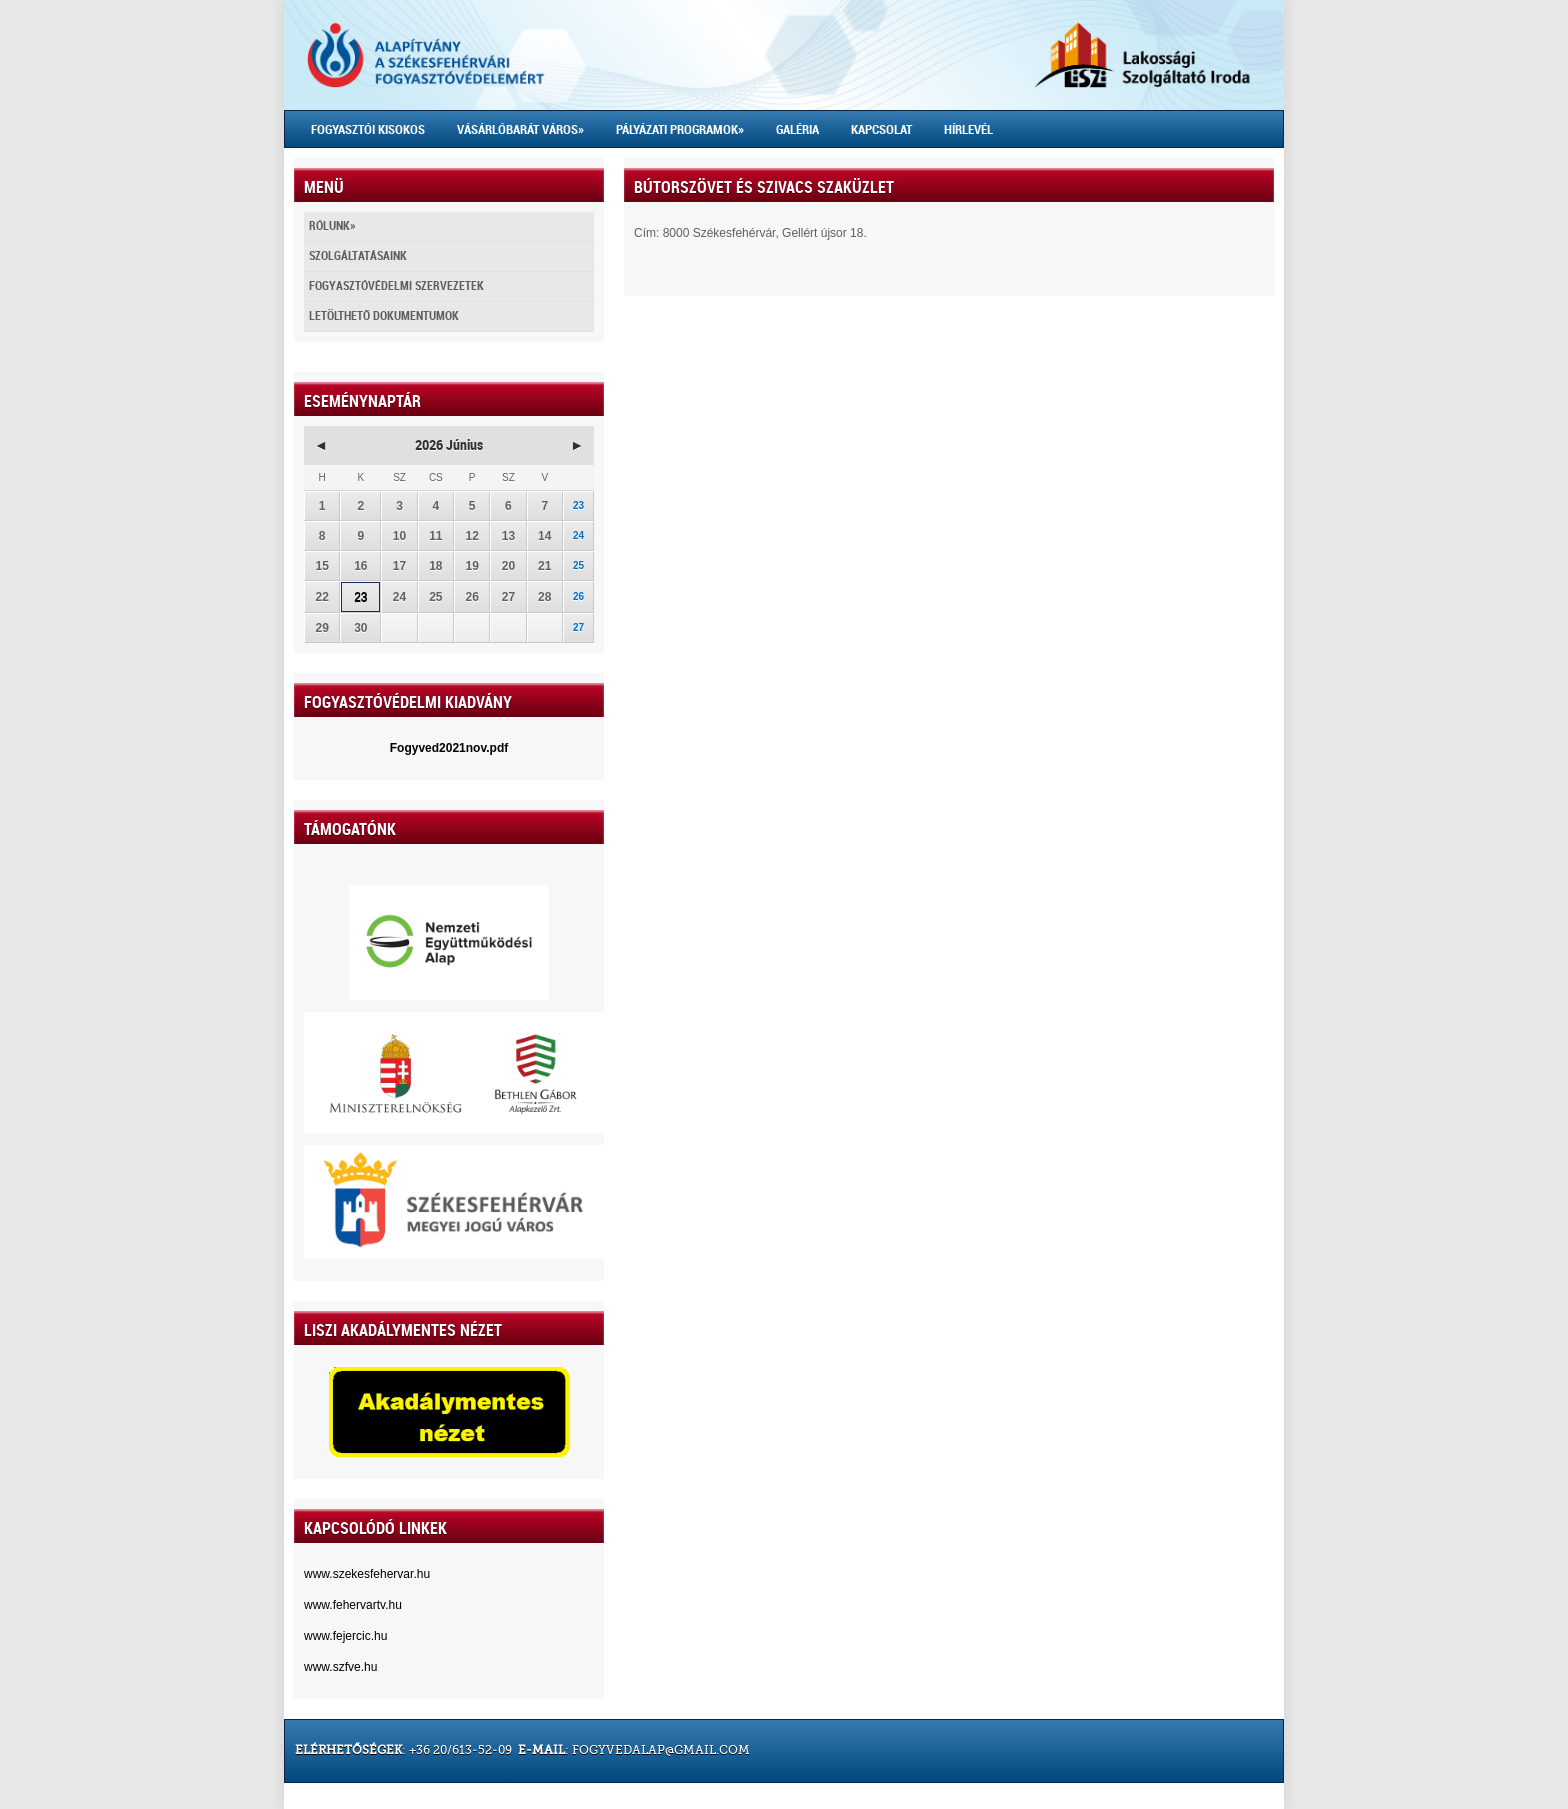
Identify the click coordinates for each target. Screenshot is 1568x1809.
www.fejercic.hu (345, 1636)
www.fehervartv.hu (353, 1605)
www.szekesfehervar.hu (367, 1574)
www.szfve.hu (340, 1667)
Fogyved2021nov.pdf (449, 748)
